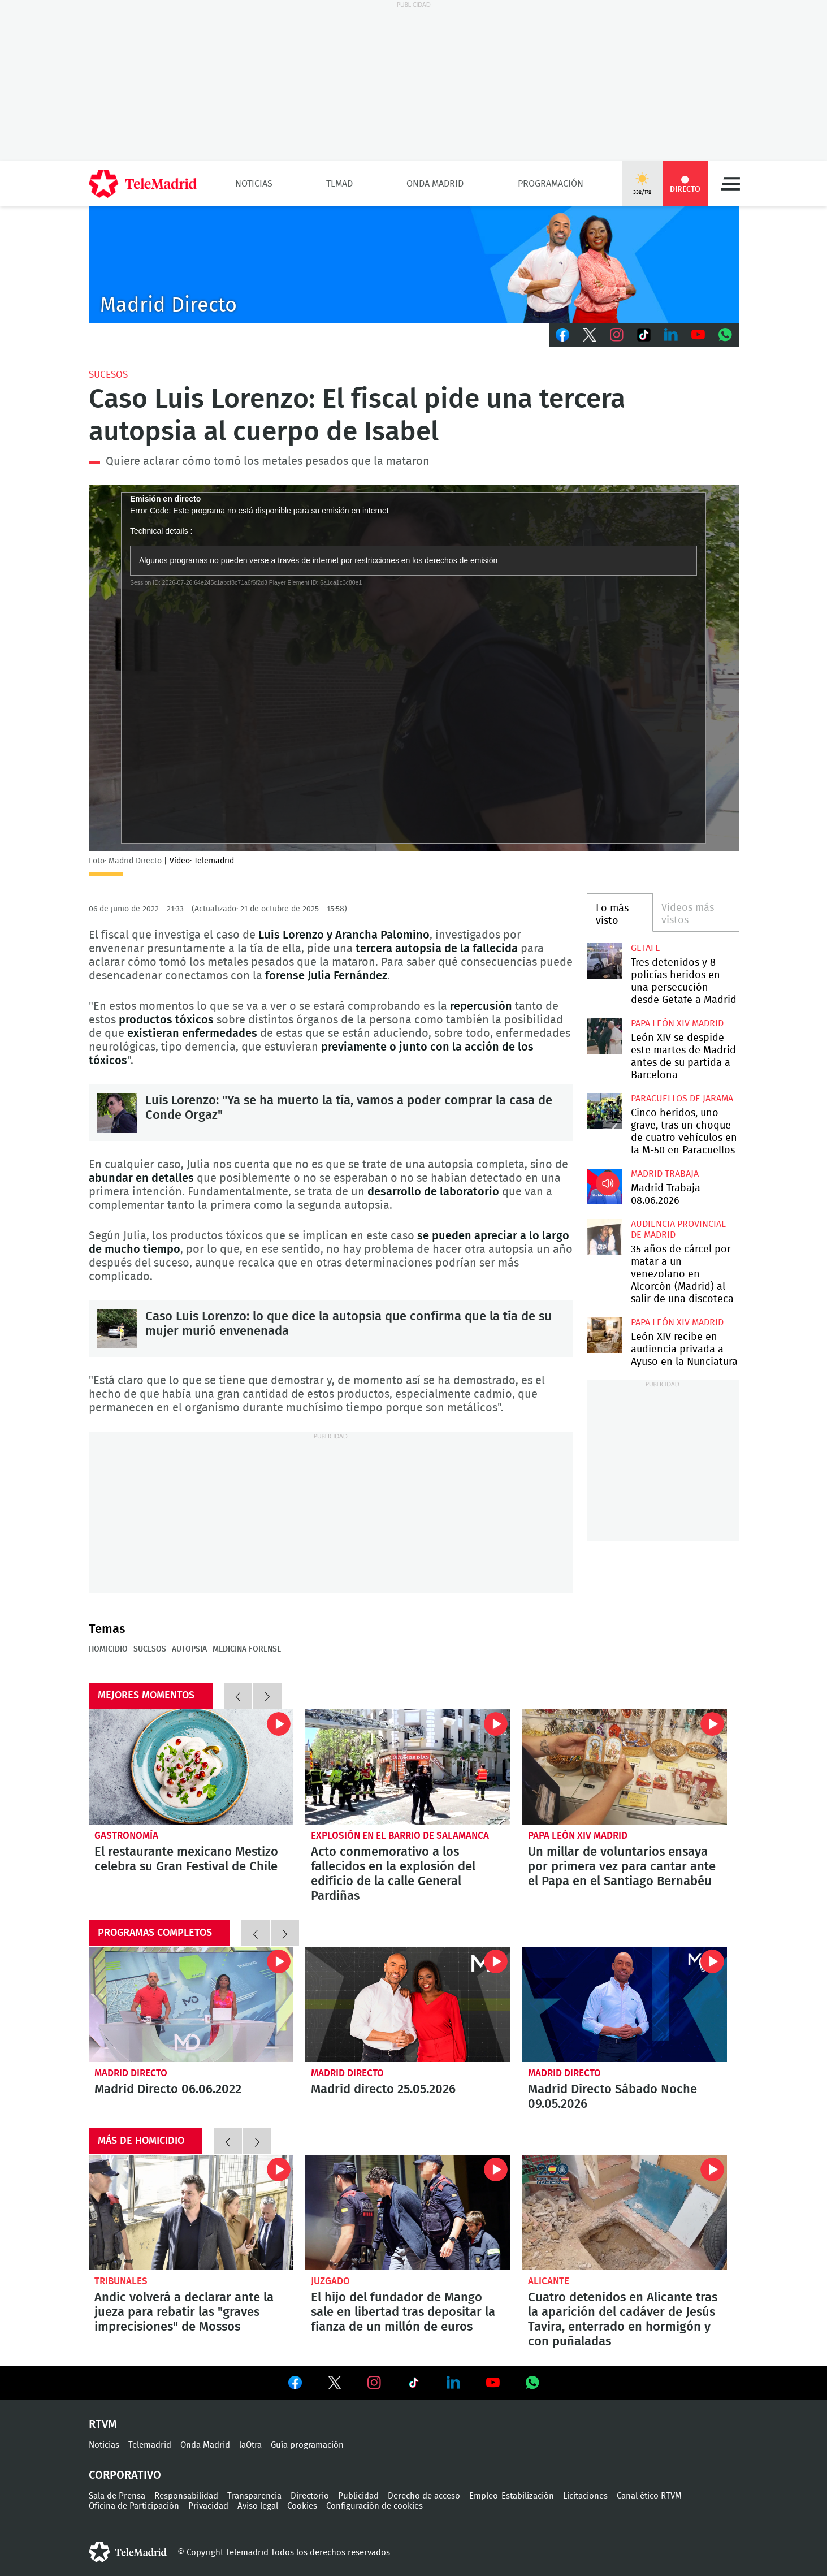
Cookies (302, 2506)
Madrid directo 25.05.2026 (407, 2004)
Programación (550, 183)
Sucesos (108, 374)
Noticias (253, 183)
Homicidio (108, 1649)
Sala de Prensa (117, 2496)
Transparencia (254, 2496)
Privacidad (208, 2506)
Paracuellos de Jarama (682, 1098)
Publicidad (358, 2496)
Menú (730, 183)
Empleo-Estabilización (511, 2496)
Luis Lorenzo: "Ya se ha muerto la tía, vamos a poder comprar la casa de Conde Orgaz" (117, 1113)
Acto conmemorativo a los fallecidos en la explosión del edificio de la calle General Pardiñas (407, 1767)
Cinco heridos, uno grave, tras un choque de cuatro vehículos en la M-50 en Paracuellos (604, 1111)
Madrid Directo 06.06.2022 (191, 2004)
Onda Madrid (435, 183)
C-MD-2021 (414, 264)
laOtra (250, 2445)
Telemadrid (149, 2445)
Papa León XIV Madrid (677, 1023)
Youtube (698, 335)
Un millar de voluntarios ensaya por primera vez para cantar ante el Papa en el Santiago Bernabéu (625, 1767)
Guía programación (307, 2445)
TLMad (339, 183)
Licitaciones (585, 2496)
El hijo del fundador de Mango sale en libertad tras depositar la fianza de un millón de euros (407, 2212)
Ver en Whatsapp (532, 2382)
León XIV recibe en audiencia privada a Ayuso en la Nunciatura (604, 1335)
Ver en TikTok (413, 2385)
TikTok (643, 335)
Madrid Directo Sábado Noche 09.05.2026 (625, 2004)
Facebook (562, 335)
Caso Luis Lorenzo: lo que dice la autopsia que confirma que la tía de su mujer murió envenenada (117, 1328)
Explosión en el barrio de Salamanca (400, 1835)
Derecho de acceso (424, 2496)
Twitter (589, 335)
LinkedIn (671, 335)
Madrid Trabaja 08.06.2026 (604, 1186)
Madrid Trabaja (665, 1173)
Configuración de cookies (374, 2506)
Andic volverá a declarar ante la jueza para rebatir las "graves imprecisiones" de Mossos (191, 2212)
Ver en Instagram (374, 2382)
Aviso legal (257, 2506)
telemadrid (128, 2552)
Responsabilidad (186, 2496)
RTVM (103, 2424)
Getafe (645, 948)
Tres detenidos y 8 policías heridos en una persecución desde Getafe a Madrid (604, 961)
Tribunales (121, 2281)
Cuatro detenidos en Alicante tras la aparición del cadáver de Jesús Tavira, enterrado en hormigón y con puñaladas (625, 2212)
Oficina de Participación (134, 2506)
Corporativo (125, 2475)
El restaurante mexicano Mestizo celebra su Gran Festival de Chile (191, 1767)
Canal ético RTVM (649, 2496)
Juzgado (330, 2281)
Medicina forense (247, 1649)
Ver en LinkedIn (453, 2382)
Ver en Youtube (493, 2382)
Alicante (548, 2281)
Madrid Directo (130, 2073)
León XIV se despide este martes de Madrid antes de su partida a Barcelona (604, 1036)
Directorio (310, 2496)
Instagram (616, 335)
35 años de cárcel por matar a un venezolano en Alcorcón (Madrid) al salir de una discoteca (604, 1237)
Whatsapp (725, 335)
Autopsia (189, 1649)
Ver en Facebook (295, 2385)
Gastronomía (126, 1835)
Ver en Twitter (334, 2385)
